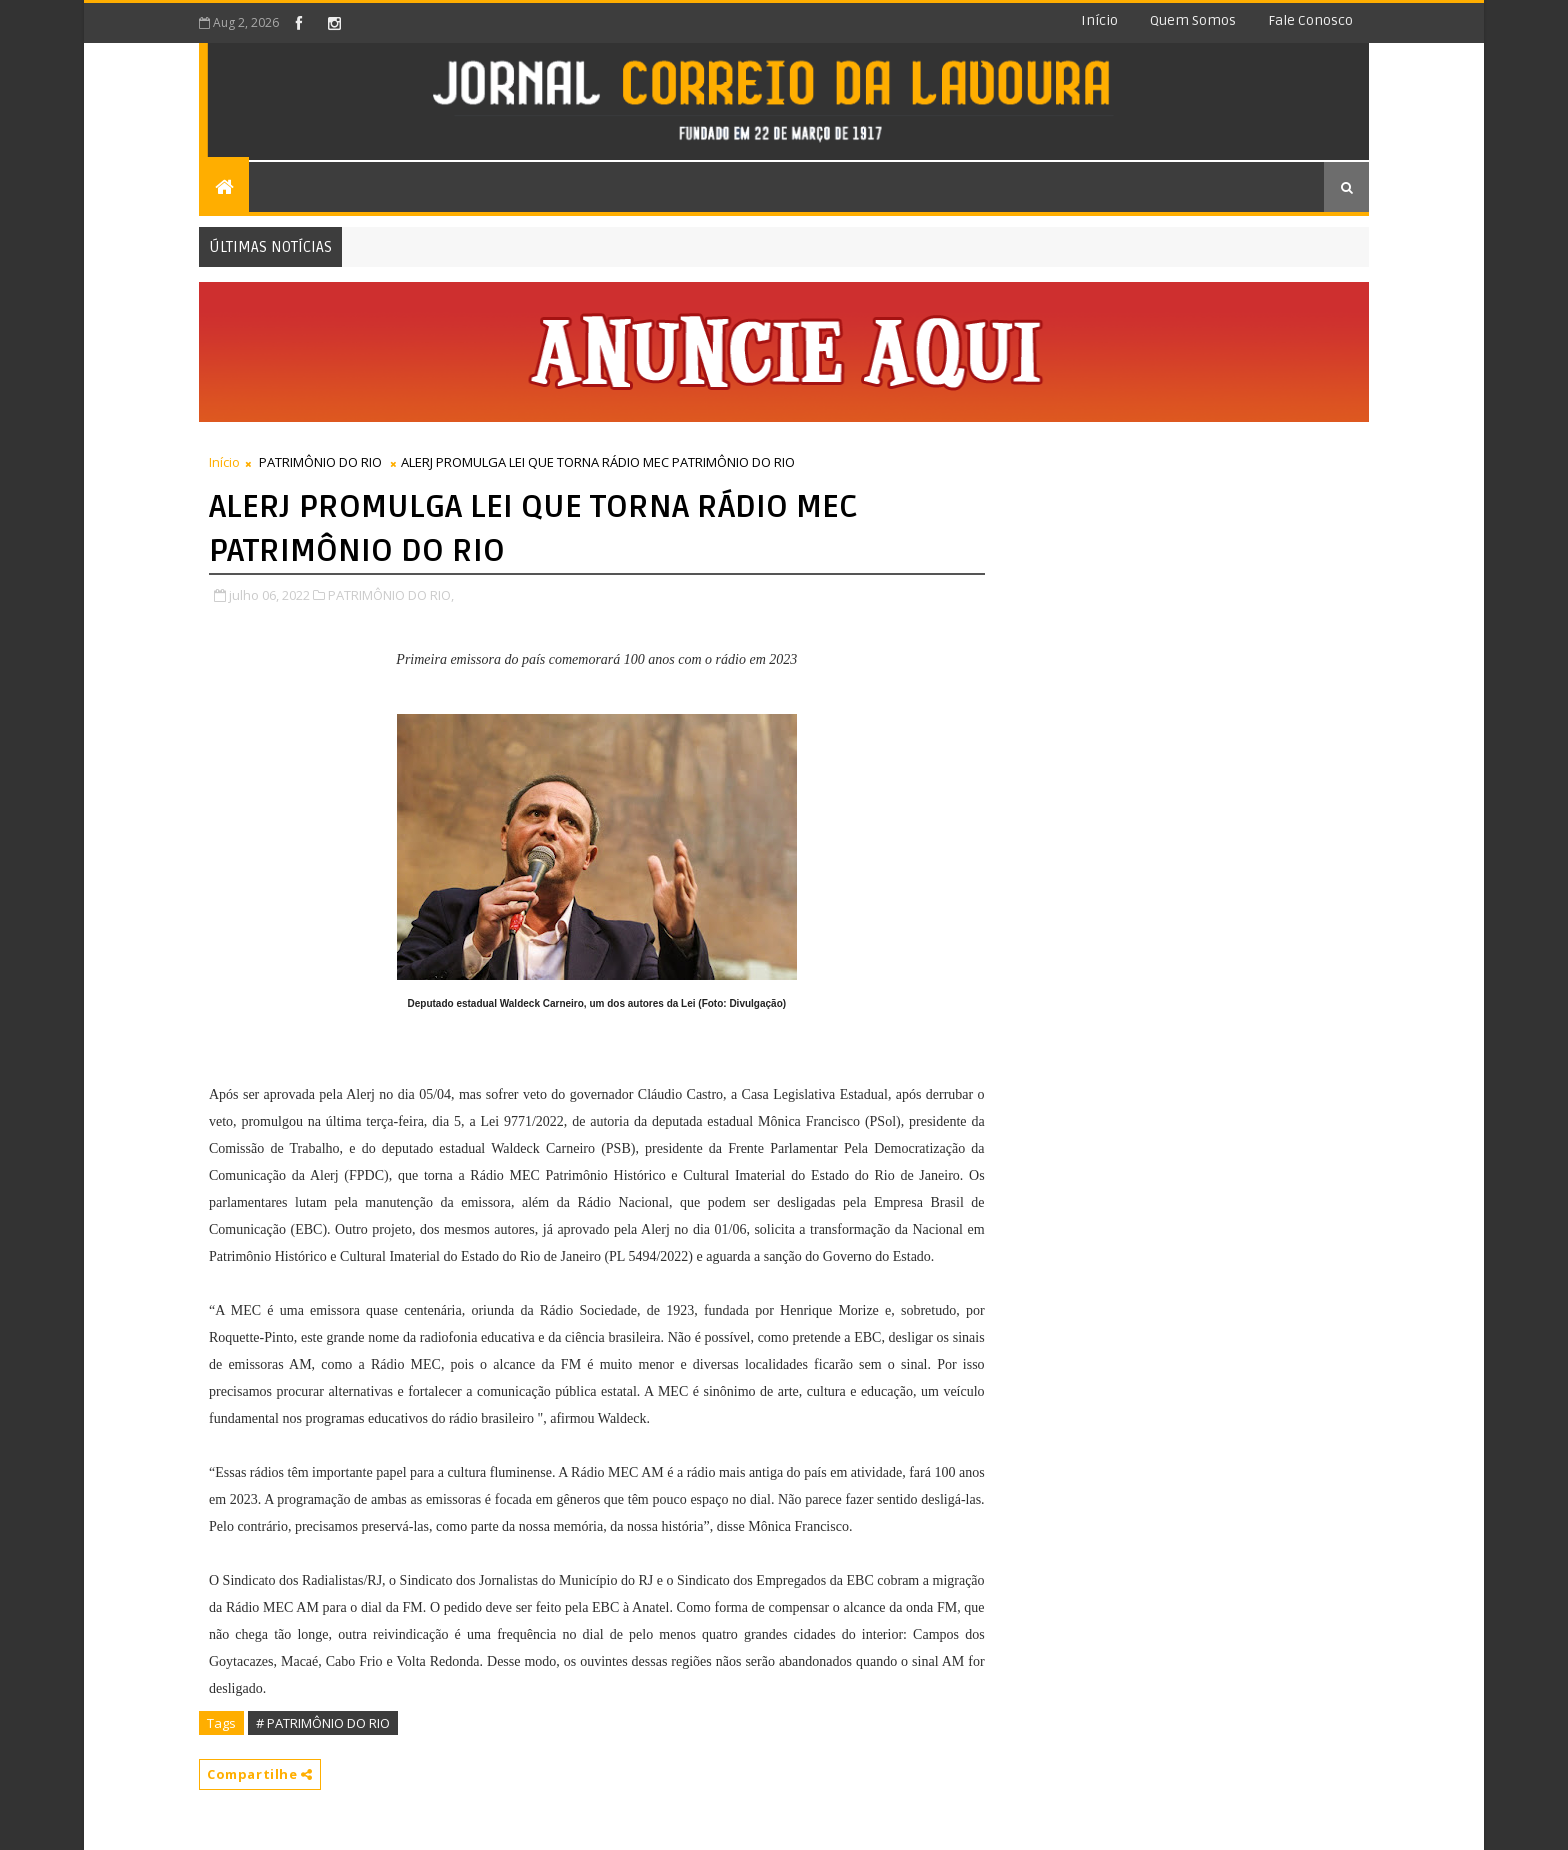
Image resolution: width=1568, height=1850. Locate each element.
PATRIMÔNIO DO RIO (320, 462)
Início (1099, 20)
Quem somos (1193, 20)
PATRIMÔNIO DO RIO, (391, 595)
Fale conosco (1310, 20)
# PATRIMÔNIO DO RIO (323, 1723)
